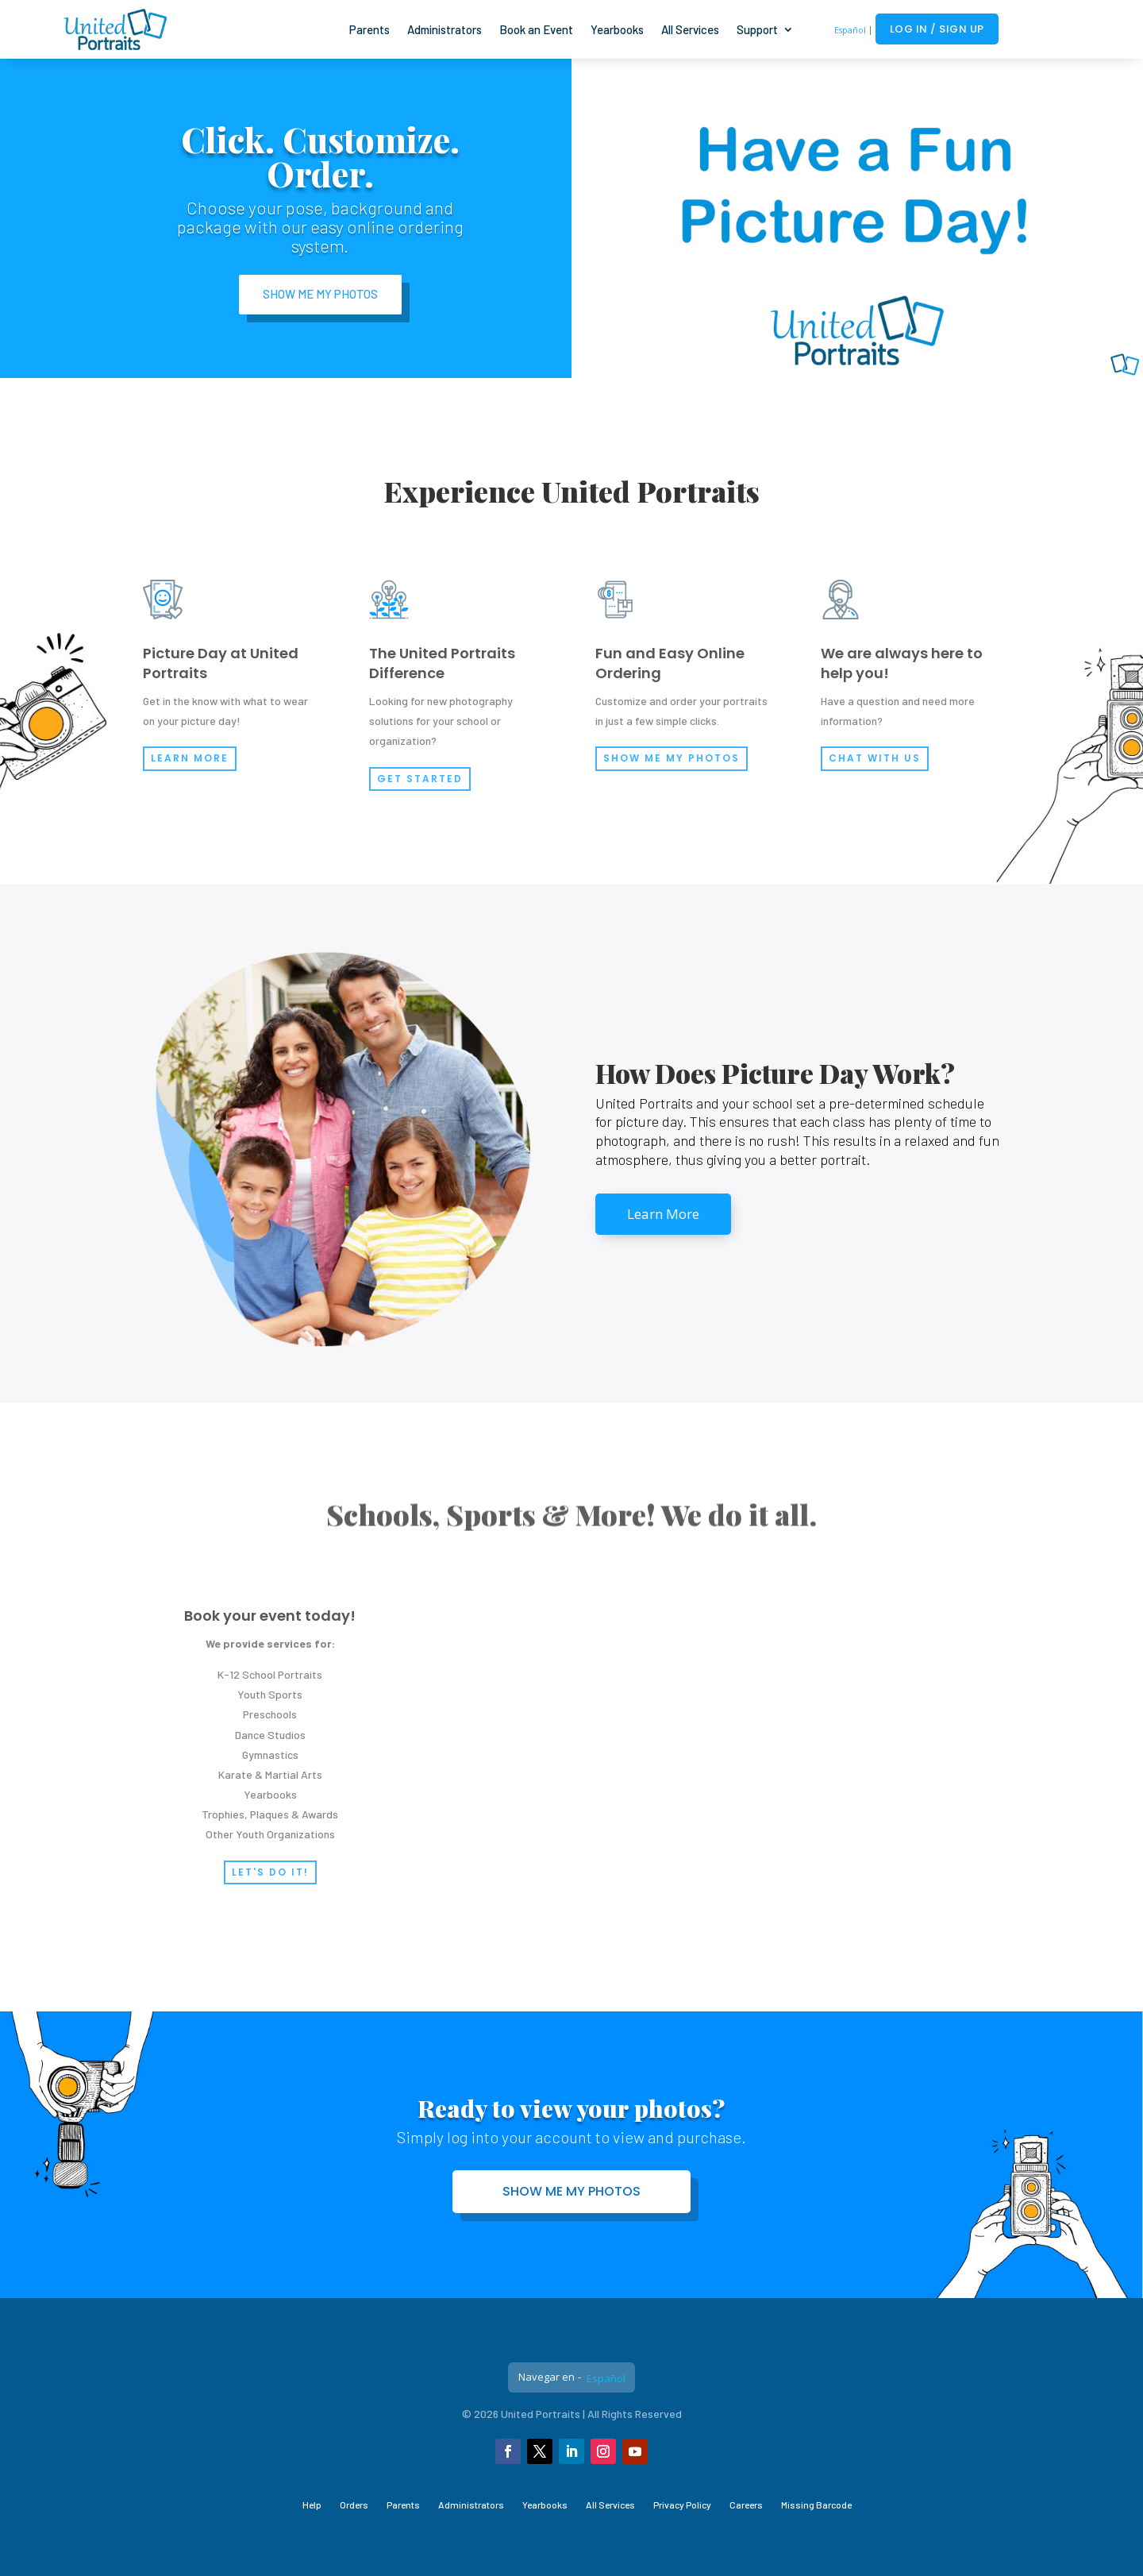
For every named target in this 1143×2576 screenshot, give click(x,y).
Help (311, 2504)
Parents (369, 29)
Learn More (663, 1214)
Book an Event (536, 29)
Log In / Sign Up (937, 29)
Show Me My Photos (320, 294)
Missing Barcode (816, 2504)
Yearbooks (617, 29)
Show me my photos (571, 2191)
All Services (690, 29)
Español (850, 30)
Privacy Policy (682, 2504)
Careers (746, 2504)
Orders (354, 2504)
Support (757, 29)
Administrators (444, 29)
